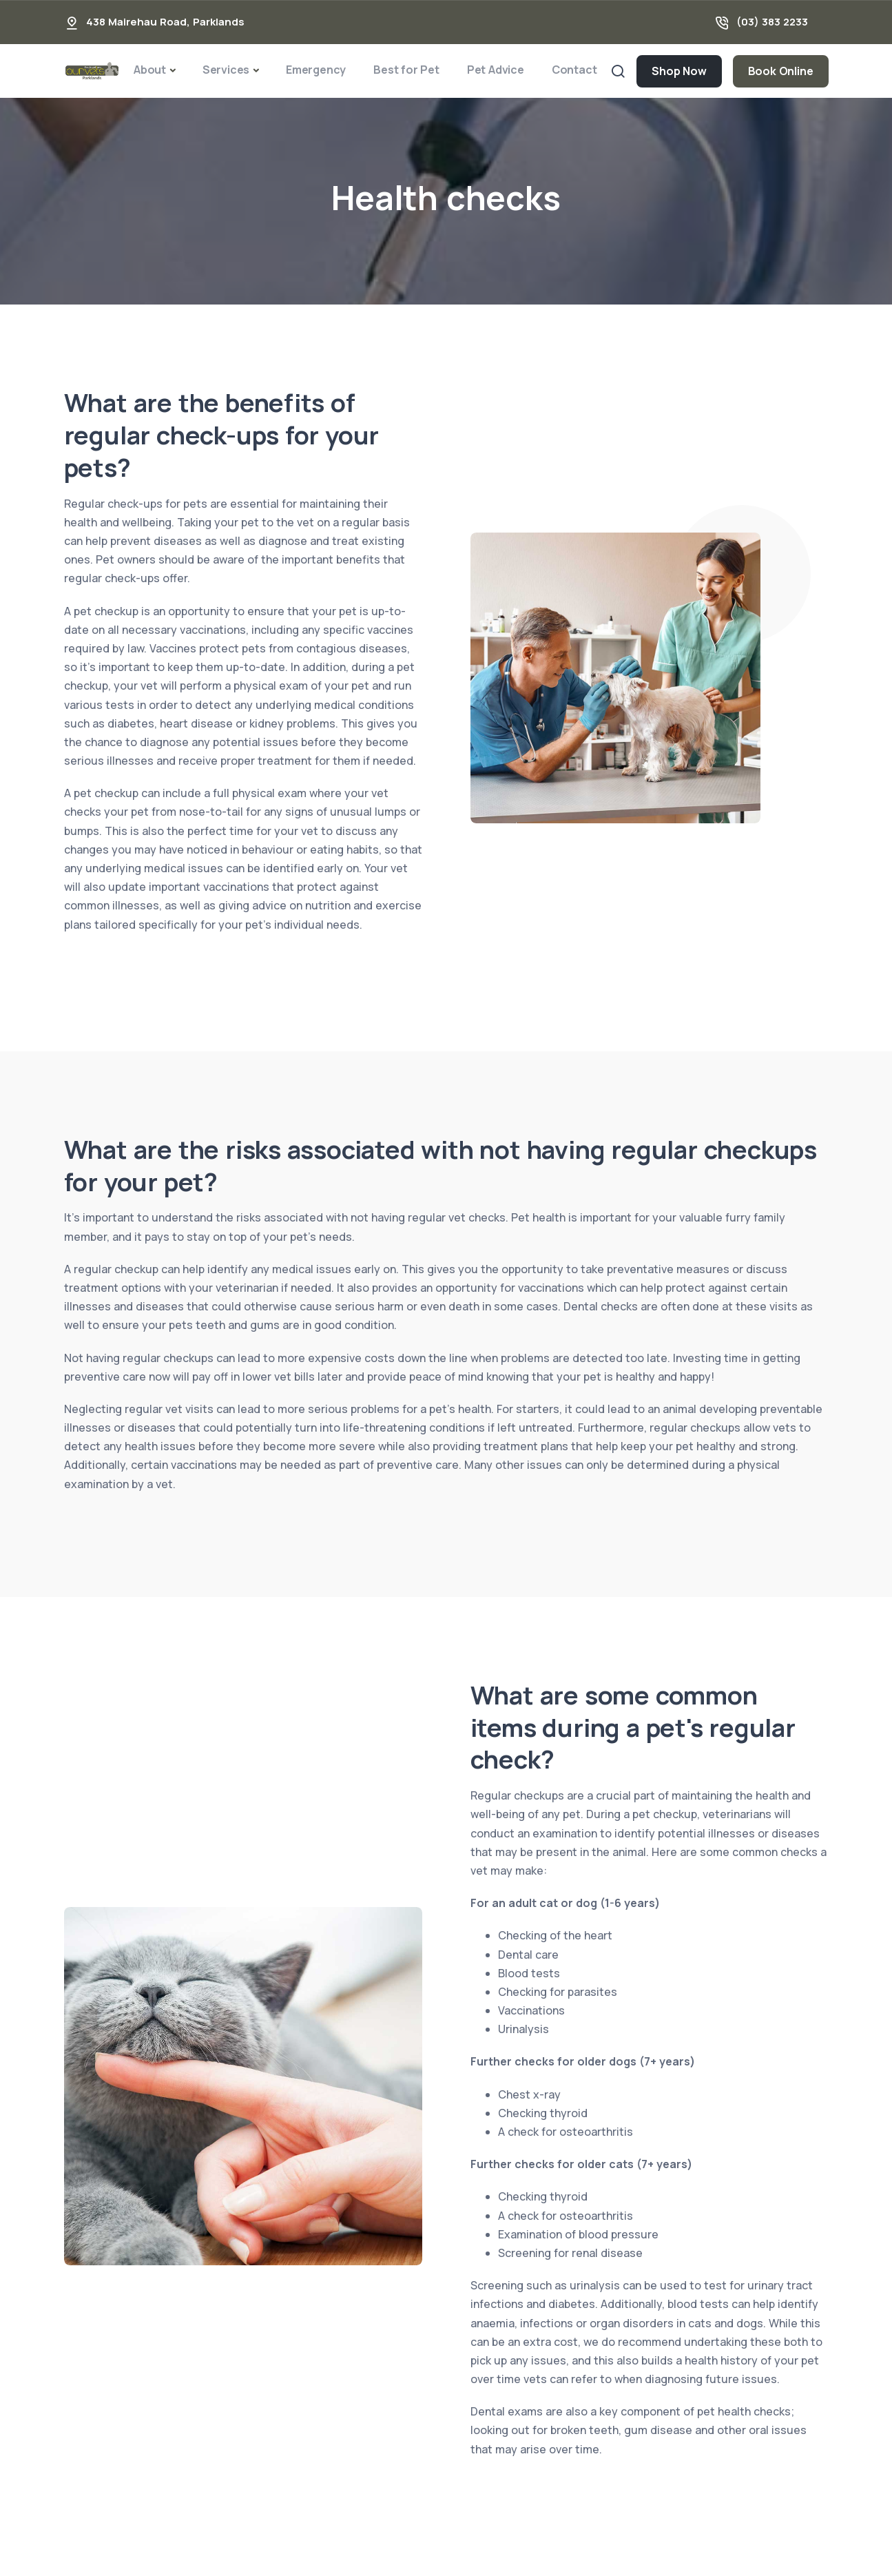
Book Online (780, 71)
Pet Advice (495, 69)
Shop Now (679, 71)
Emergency (316, 69)
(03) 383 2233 (772, 21)
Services (226, 69)
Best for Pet (406, 69)
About (150, 69)
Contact (574, 69)
